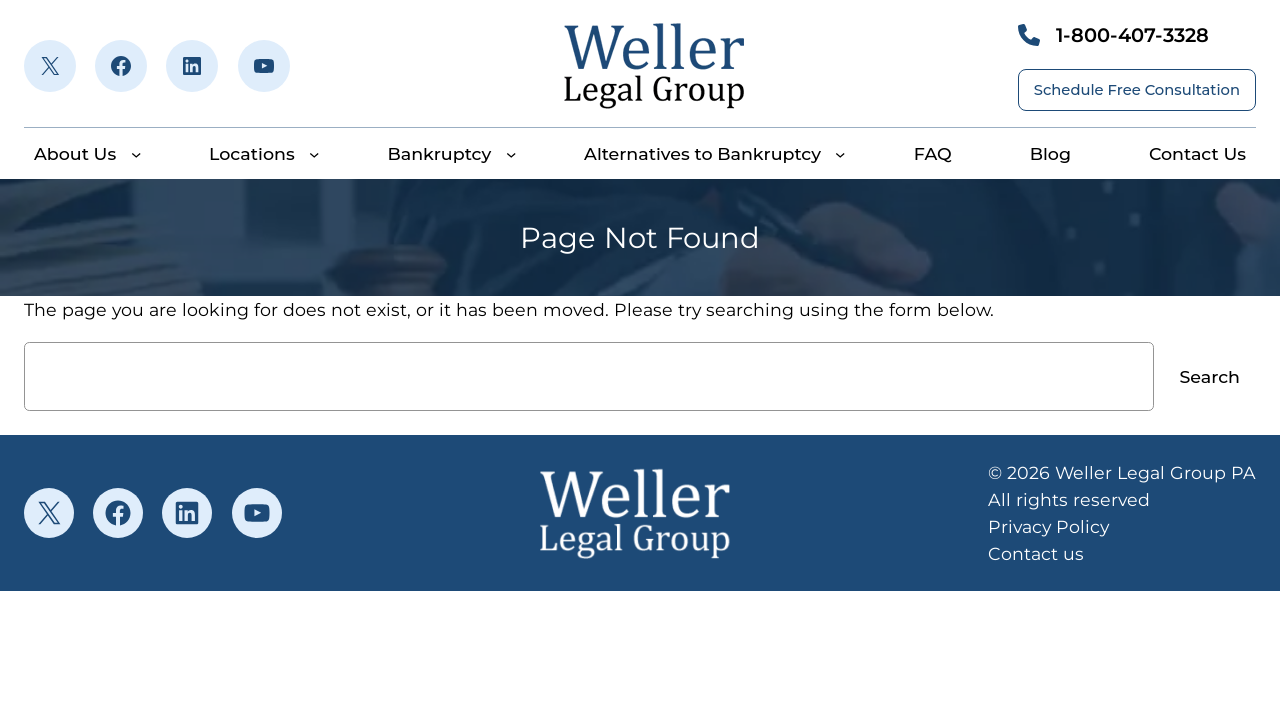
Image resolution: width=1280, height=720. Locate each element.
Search (1210, 376)
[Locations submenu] (314, 154)
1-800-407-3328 (1132, 35)
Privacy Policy (1048, 526)
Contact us (1036, 553)
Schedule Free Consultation (1137, 90)
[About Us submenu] (136, 154)
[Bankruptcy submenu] (511, 154)
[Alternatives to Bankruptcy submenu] (840, 154)
